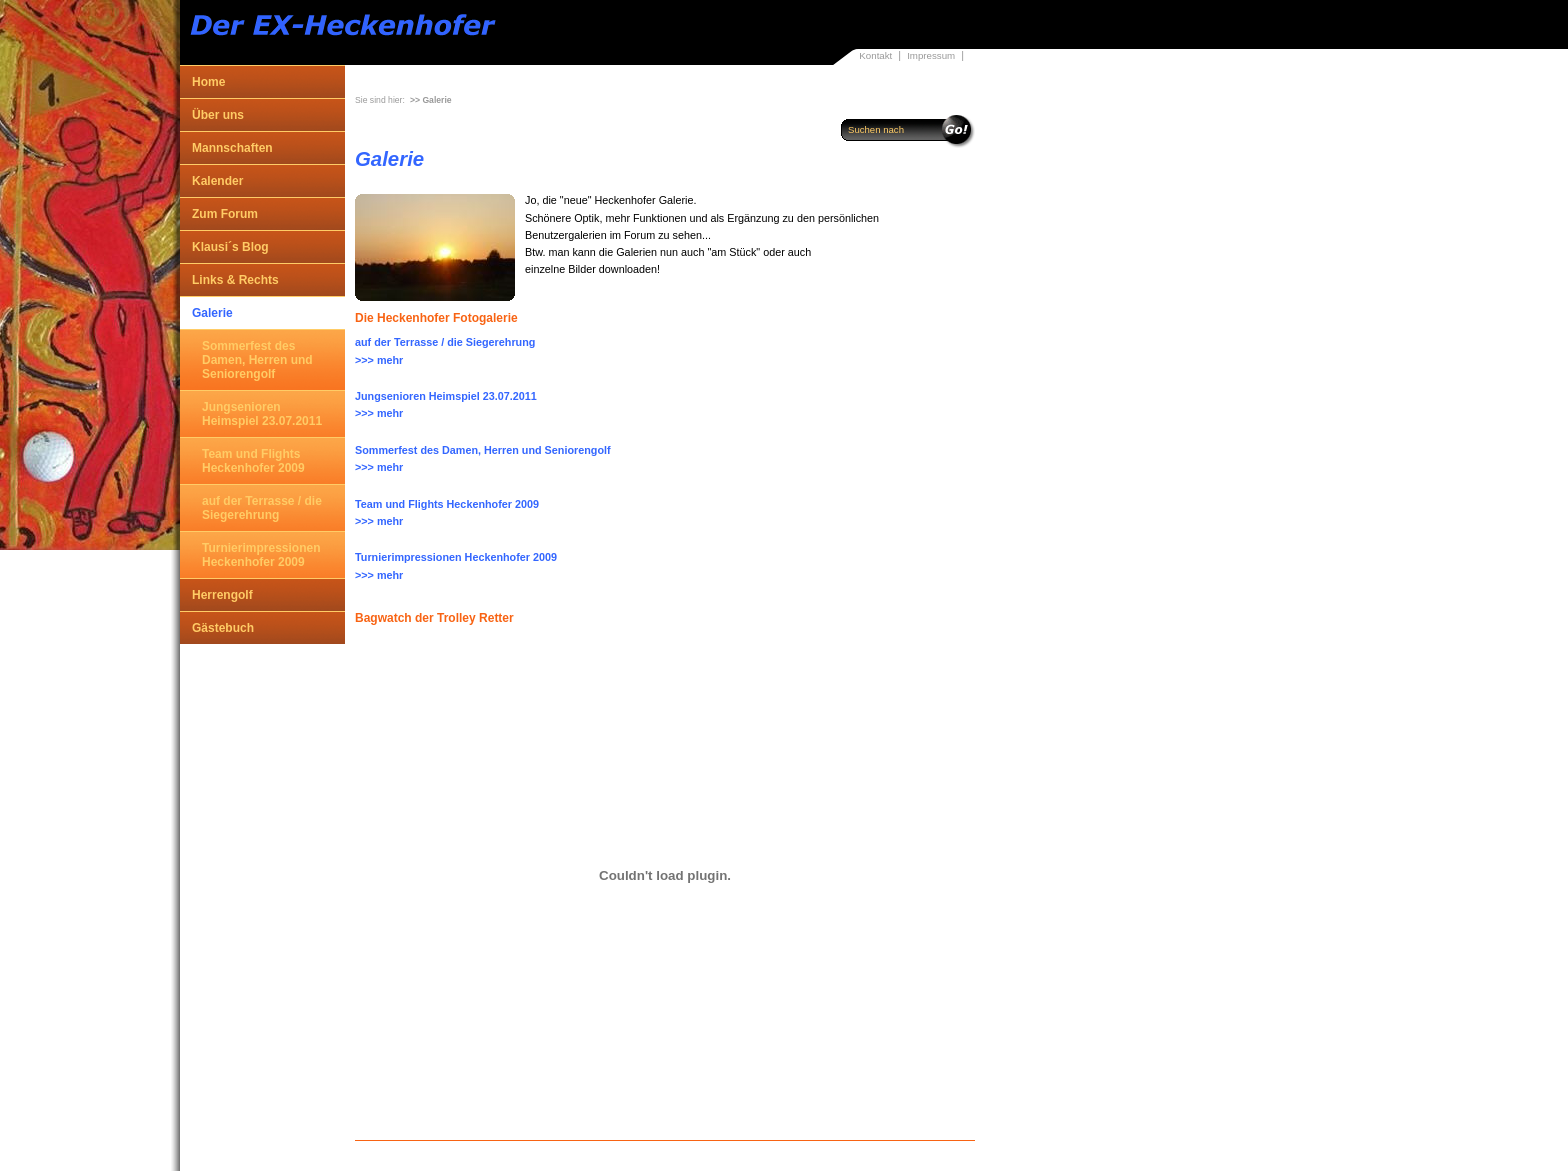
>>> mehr (379, 360)
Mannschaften (232, 148)
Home (208, 82)
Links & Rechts (235, 280)
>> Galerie (431, 100)
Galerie (212, 313)
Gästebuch (223, 628)
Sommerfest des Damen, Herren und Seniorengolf (257, 360)
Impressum (931, 55)
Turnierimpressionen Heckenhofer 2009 (261, 555)
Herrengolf (222, 595)
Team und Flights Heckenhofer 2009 (253, 461)
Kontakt (875, 55)
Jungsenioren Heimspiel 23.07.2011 (262, 414)
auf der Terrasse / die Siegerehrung (262, 508)
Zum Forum (225, 214)
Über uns (218, 115)
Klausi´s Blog (230, 247)
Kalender (217, 181)
